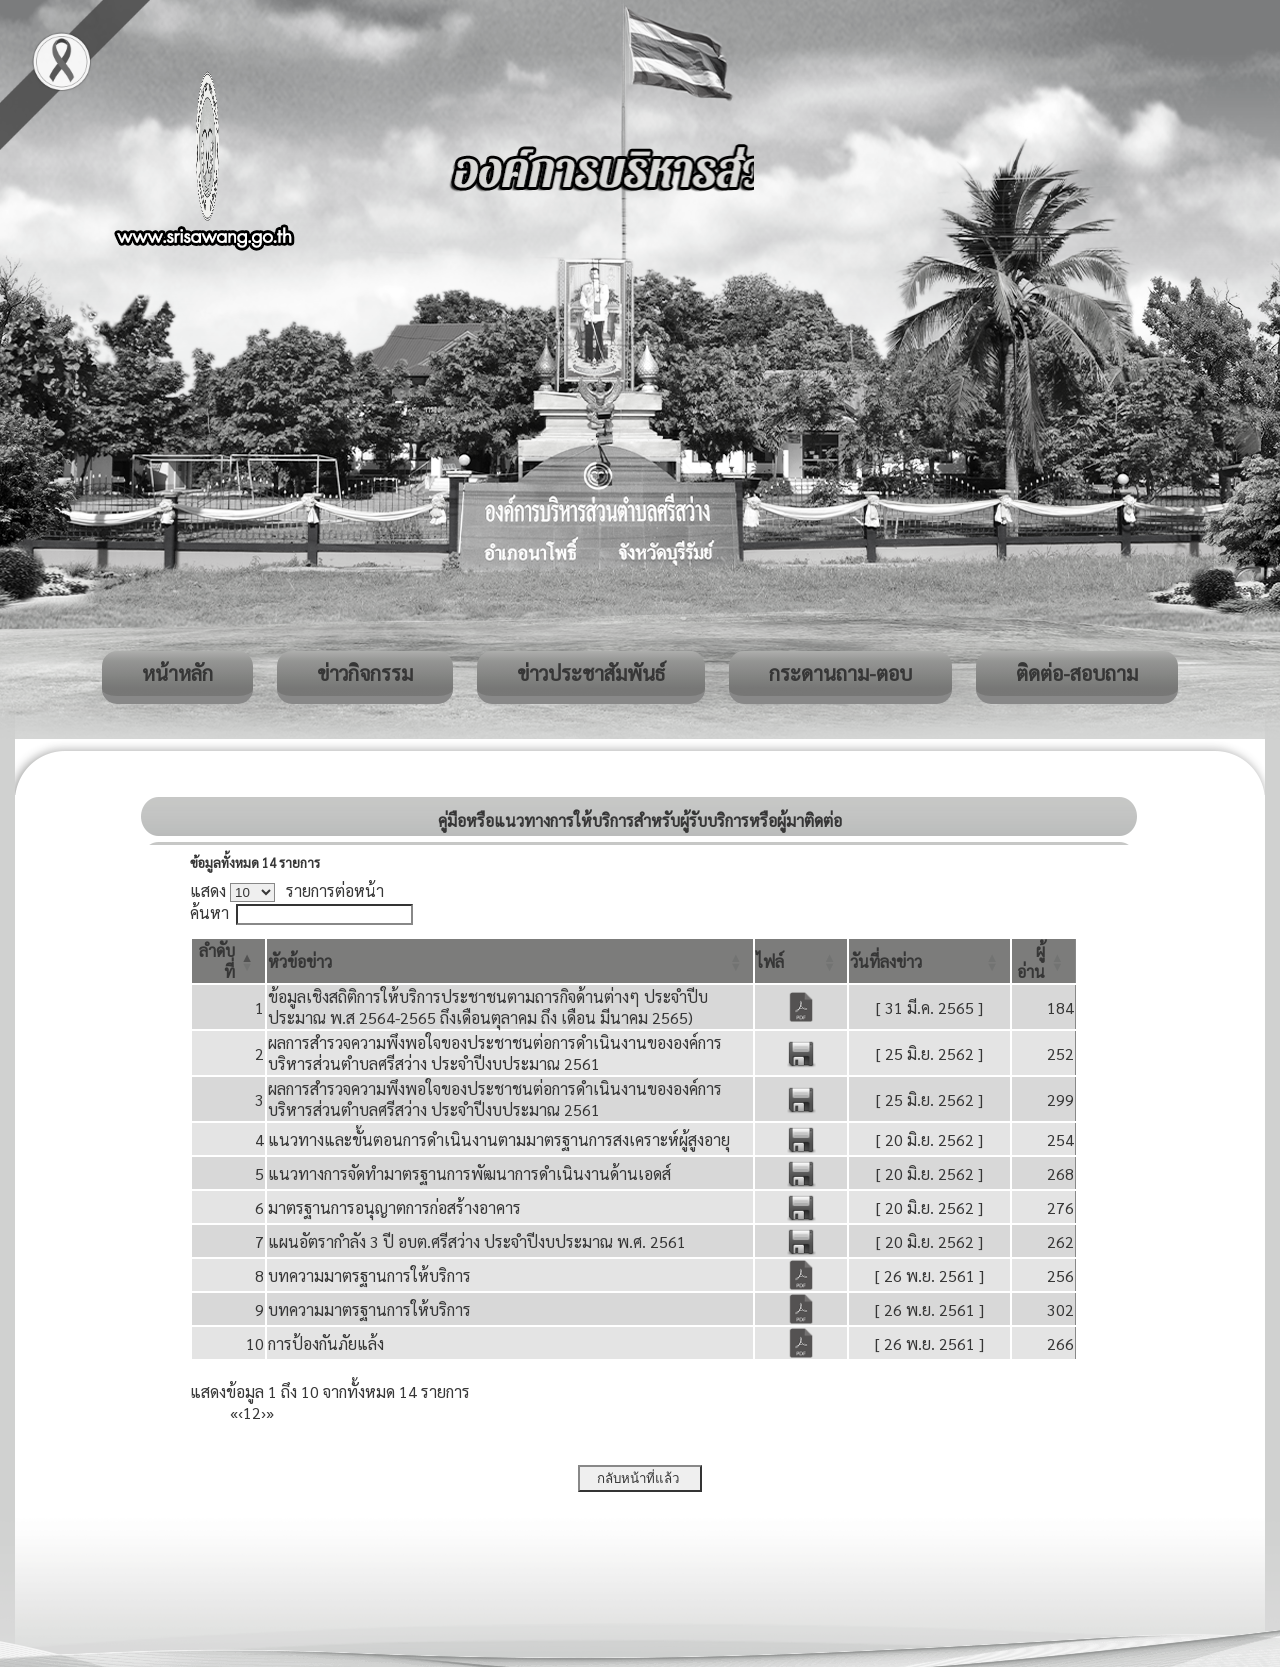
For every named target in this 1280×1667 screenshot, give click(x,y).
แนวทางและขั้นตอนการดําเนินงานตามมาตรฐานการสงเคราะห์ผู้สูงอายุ (499, 1139)
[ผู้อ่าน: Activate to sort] (1044, 961)
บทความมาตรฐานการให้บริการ (369, 1275)
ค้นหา (209, 912)
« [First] (234, 1412)
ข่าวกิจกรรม (365, 673)
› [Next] (263, 1412)
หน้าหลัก (177, 673)
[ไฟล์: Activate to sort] (801, 961)
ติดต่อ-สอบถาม (1077, 673)
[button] (300, 961)
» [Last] (270, 1412)
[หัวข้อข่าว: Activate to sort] (510, 961)
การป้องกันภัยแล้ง (326, 1343)
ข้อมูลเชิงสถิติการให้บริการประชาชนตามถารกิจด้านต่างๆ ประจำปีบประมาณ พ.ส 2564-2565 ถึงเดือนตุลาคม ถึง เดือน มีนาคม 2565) (488, 1007)
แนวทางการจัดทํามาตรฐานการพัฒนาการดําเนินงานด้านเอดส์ (469, 1173)
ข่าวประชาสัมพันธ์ (591, 673)
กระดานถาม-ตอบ (840, 673)
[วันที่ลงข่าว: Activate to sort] (929, 961)
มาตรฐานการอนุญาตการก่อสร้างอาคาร (394, 1207)
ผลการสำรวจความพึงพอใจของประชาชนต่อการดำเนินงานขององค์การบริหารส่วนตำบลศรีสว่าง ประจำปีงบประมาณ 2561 (495, 1053)
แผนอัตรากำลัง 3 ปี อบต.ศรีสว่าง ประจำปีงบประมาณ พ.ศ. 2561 (477, 1241)
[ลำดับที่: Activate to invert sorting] (228, 961)
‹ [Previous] (240, 1412)
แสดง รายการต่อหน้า (287, 890)
